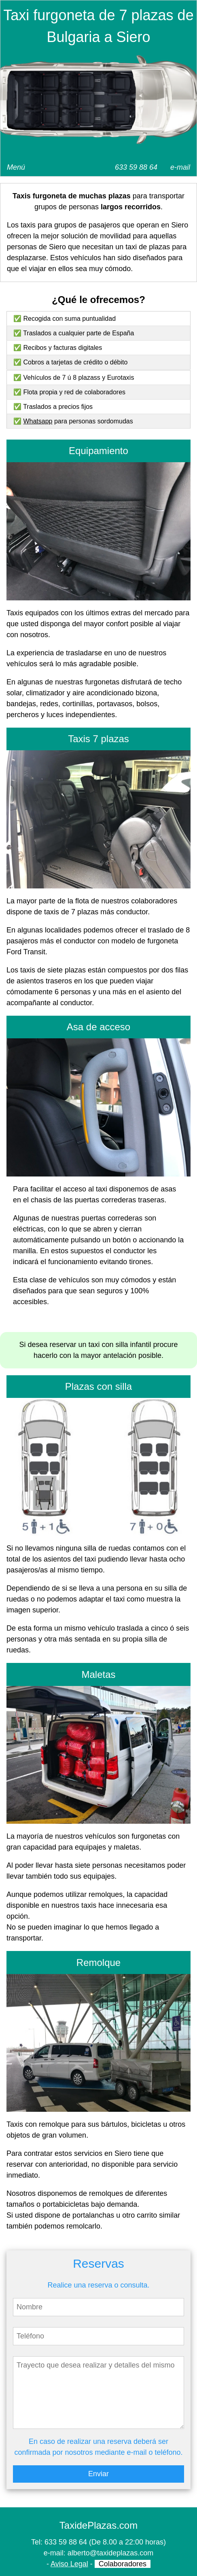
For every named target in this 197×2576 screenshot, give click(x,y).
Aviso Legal (69, 2564)
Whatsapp (37, 421)
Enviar (98, 2474)
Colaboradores (122, 2564)
